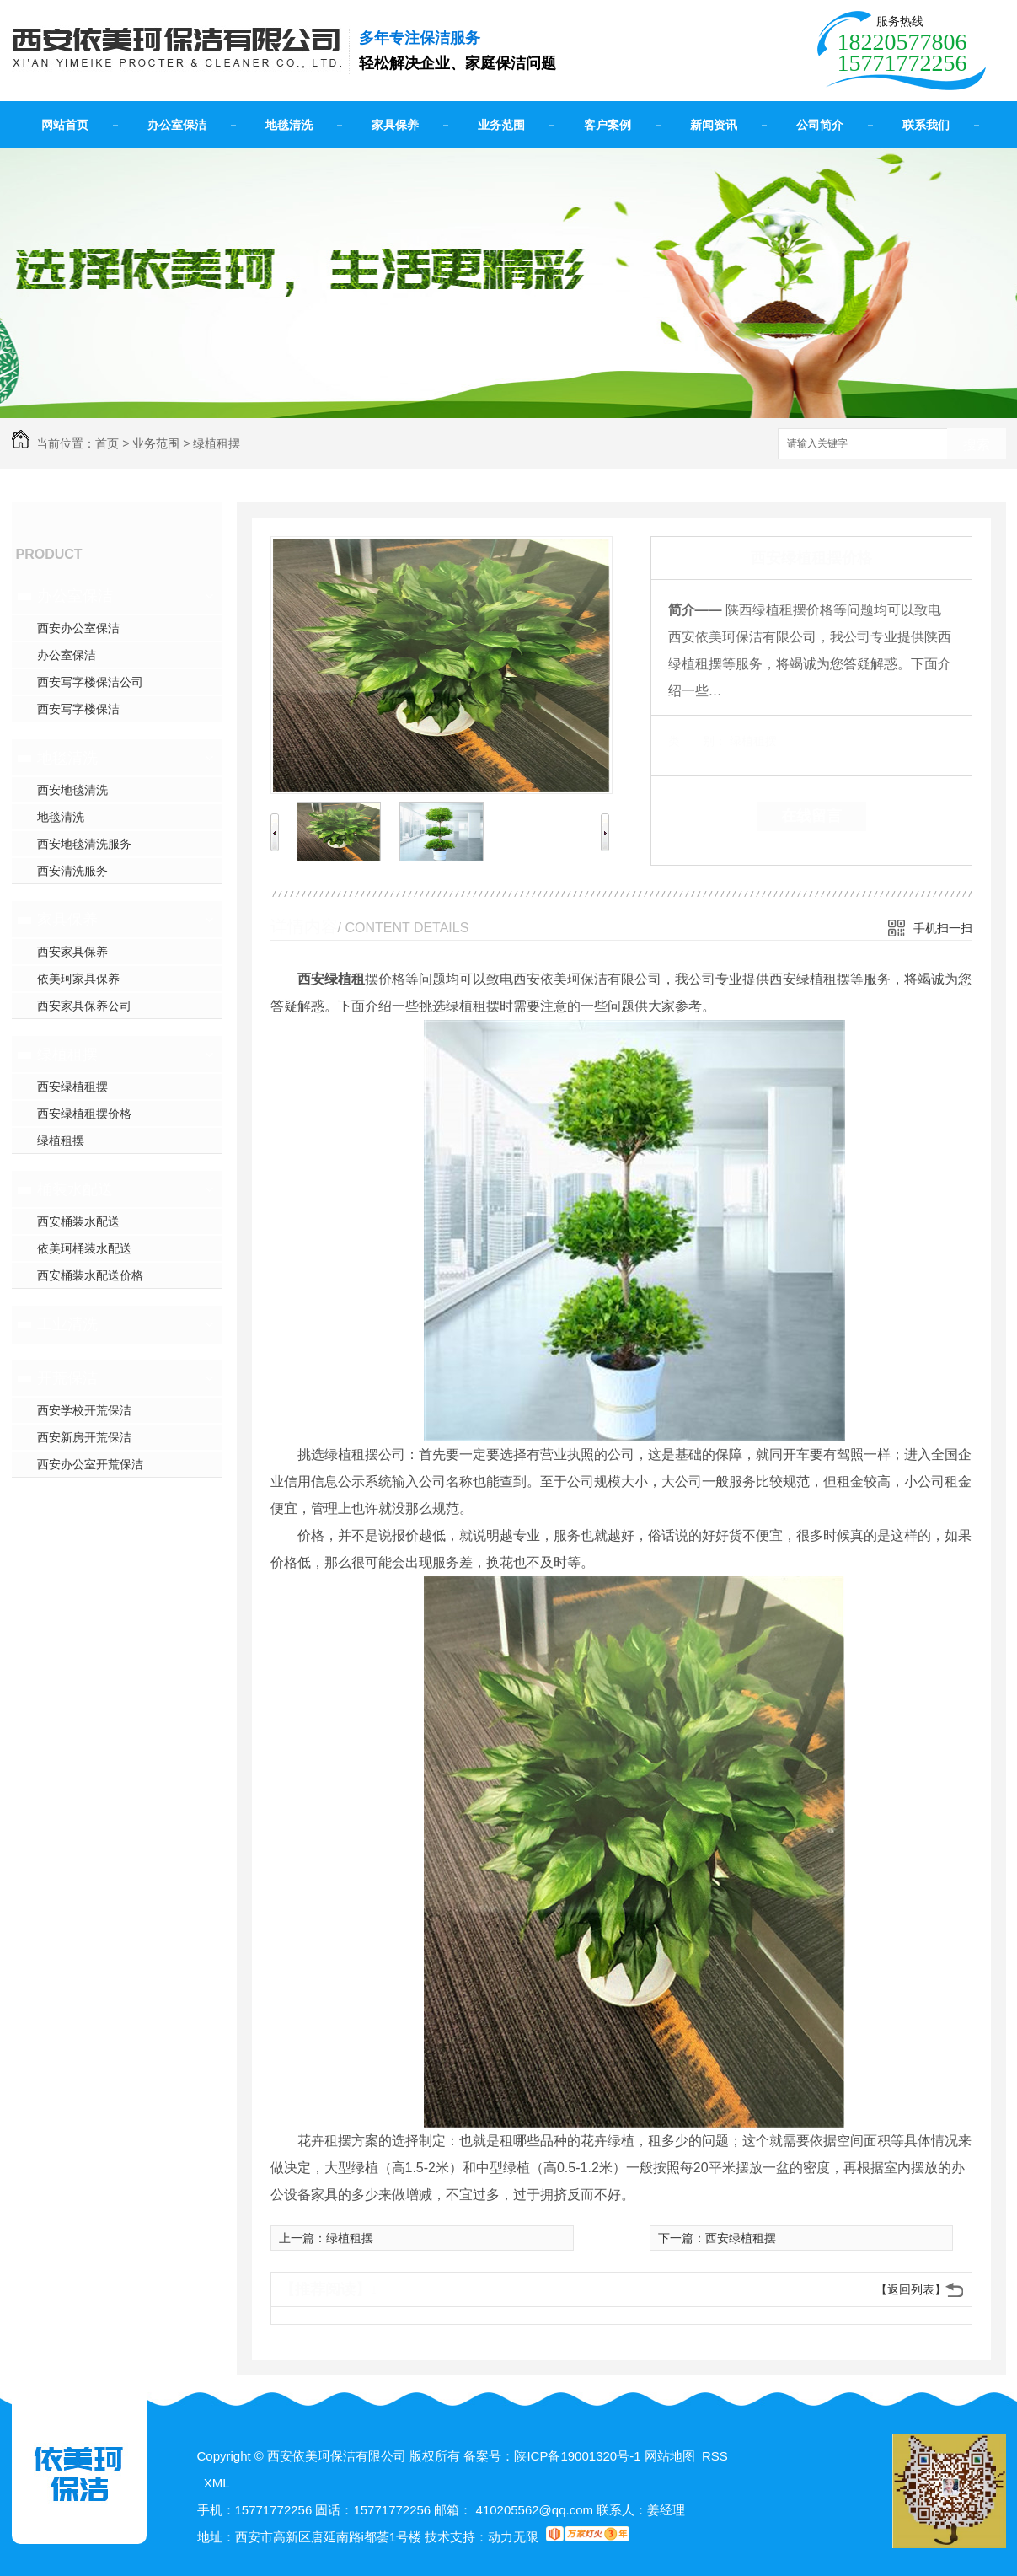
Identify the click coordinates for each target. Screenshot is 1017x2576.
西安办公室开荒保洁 (90, 1464)
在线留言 (811, 816)
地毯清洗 (289, 124)
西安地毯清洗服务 (84, 844)
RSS (715, 2456)
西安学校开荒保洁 (84, 1410)
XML (217, 2483)
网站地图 (670, 2456)
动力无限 (513, 2537)
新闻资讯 (713, 124)
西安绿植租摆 (72, 1086)
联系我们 (926, 124)
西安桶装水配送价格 (90, 1275)
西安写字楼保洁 (78, 709)
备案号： (488, 2456)
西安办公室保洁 (78, 628)
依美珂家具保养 (78, 978)
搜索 (976, 444)
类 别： (697, 741)
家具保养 (395, 124)
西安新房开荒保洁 (84, 1437)
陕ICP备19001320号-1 (577, 2456)
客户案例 (607, 124)
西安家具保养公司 (84, 1005)
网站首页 (64, 124)
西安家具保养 (72, 951)
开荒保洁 (67, 1378)
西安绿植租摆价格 (84, 1113)
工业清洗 (67, 1324)
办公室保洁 (176, 124)
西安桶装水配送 (78, 1221)
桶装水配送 (75, 1189)
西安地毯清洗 (72, 790)
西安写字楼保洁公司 (90, 682)
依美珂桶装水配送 (84, 1248)
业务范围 (501, 124)
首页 (107, 443)
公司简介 (819, 124)
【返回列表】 (910, 2289)
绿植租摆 (216, 443)
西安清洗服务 (72, 870)
